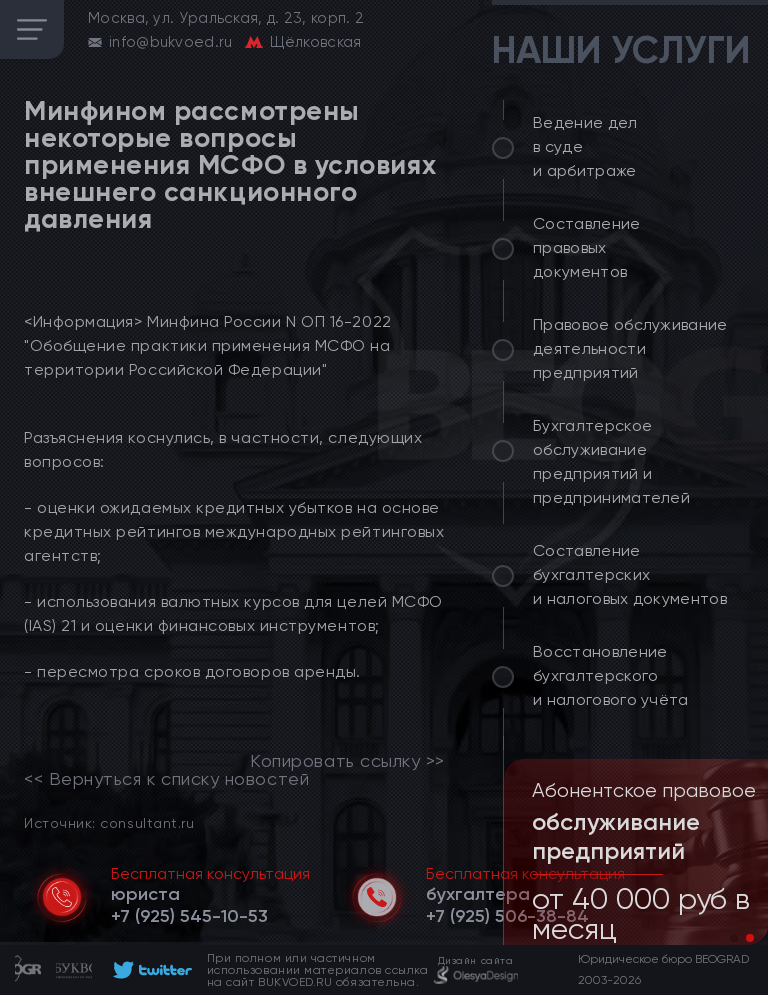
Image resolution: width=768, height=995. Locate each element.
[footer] (149, 970)
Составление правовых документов (587, 247)
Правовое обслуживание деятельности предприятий (630, 348)
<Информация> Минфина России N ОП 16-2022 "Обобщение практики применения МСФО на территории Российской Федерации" (208, 345)
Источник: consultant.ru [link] (109, 822)
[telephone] (189, 916)
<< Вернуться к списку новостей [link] (166, 779)
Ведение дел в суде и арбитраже (585, 146)
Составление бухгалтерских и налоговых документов (630, 574)
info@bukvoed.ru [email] (171, 42)
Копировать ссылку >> (347, 761)
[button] (734, 938)
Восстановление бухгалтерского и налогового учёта (611, 675)
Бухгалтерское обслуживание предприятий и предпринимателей (611, 461)
